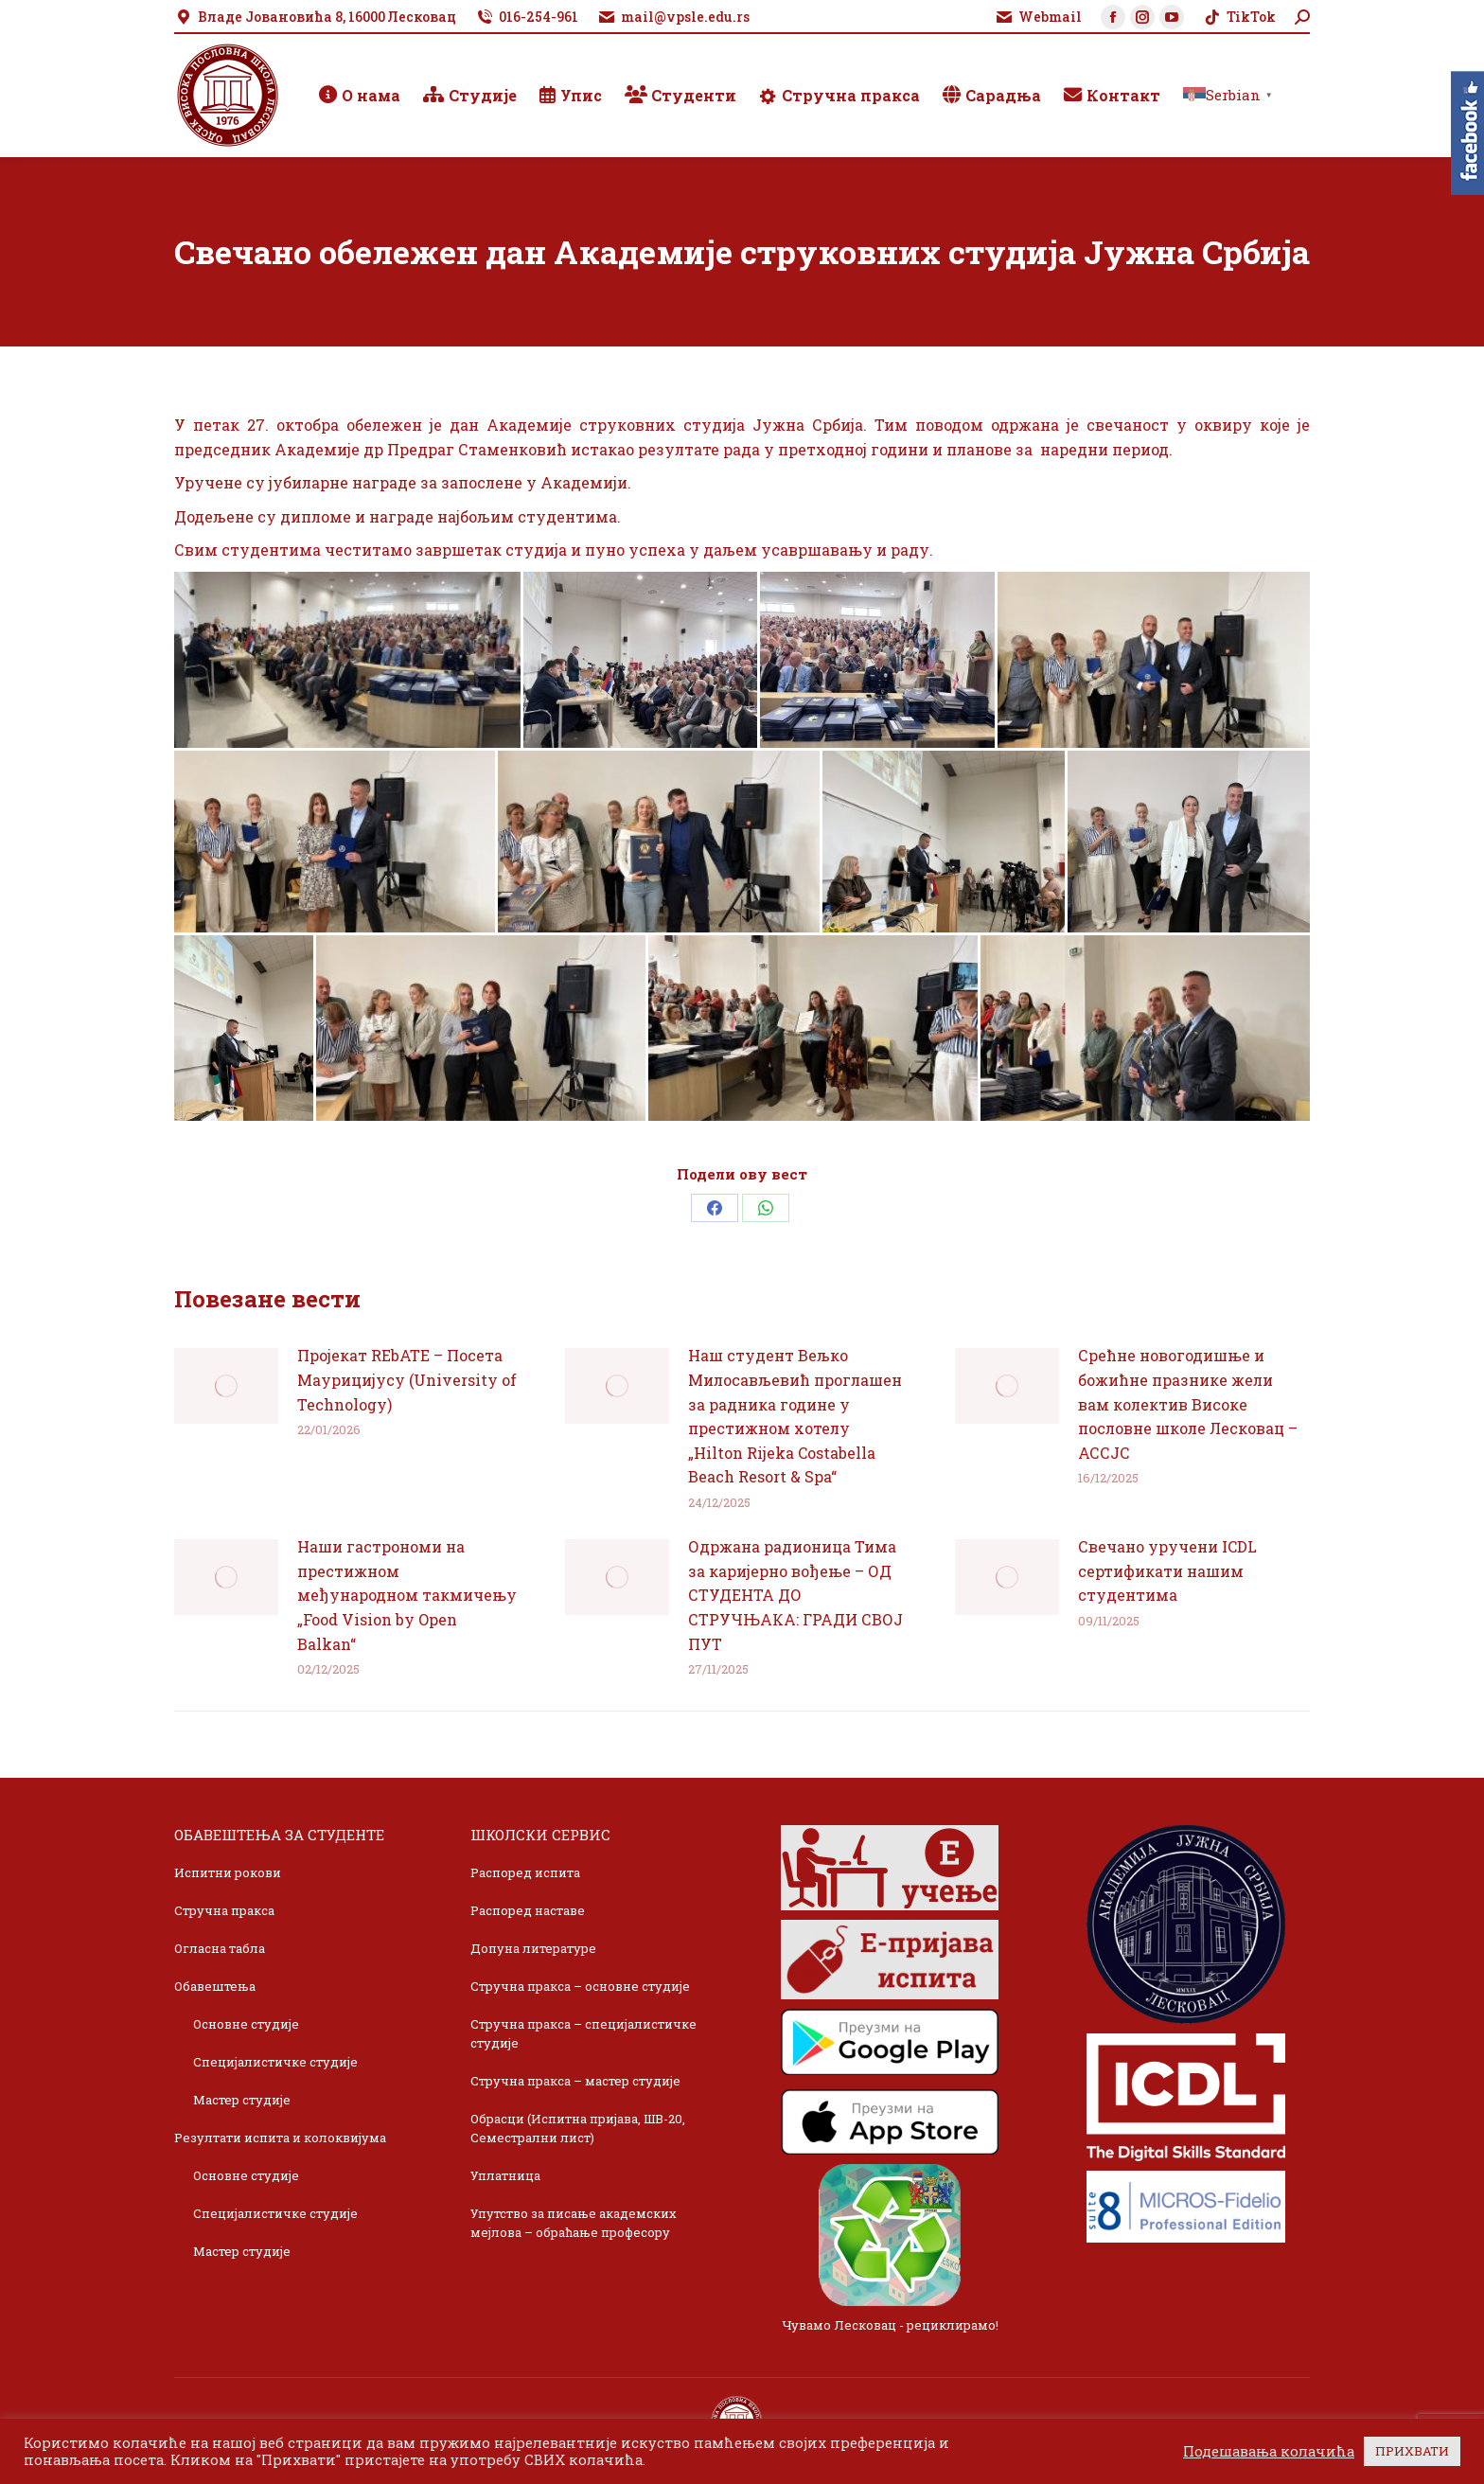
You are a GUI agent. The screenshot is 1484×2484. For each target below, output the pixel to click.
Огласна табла (219, 1948)
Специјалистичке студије (275, 2061)
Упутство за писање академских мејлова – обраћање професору (573, 2223)
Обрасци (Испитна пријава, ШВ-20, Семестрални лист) (577, 2128)
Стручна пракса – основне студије (580, 1986)
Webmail (1038, 17)
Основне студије (246, 2023)
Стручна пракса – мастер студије (575, 2080)
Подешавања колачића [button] (1268, 2451)
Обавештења (215, 1986)
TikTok (1239, 17)
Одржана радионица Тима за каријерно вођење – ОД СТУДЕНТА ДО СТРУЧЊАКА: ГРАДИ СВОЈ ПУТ (795, 1594)
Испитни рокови (227, 1872)
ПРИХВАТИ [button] (1412, 2450)
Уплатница (505, 2175)
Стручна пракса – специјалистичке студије (583, 2033)
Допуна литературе (533, 1948)
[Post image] (226, 1386)
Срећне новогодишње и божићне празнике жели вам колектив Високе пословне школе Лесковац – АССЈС (1188, 1403)
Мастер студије (242, 2099)
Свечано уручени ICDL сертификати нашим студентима (1167, 1570)
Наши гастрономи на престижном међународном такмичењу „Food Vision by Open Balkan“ (407, 1594)
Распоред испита (525, 1872)
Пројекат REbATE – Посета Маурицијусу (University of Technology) (407, 1379)
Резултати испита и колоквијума (280, 2137)
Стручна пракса (224, 1910)
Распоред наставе (527, 1910)
